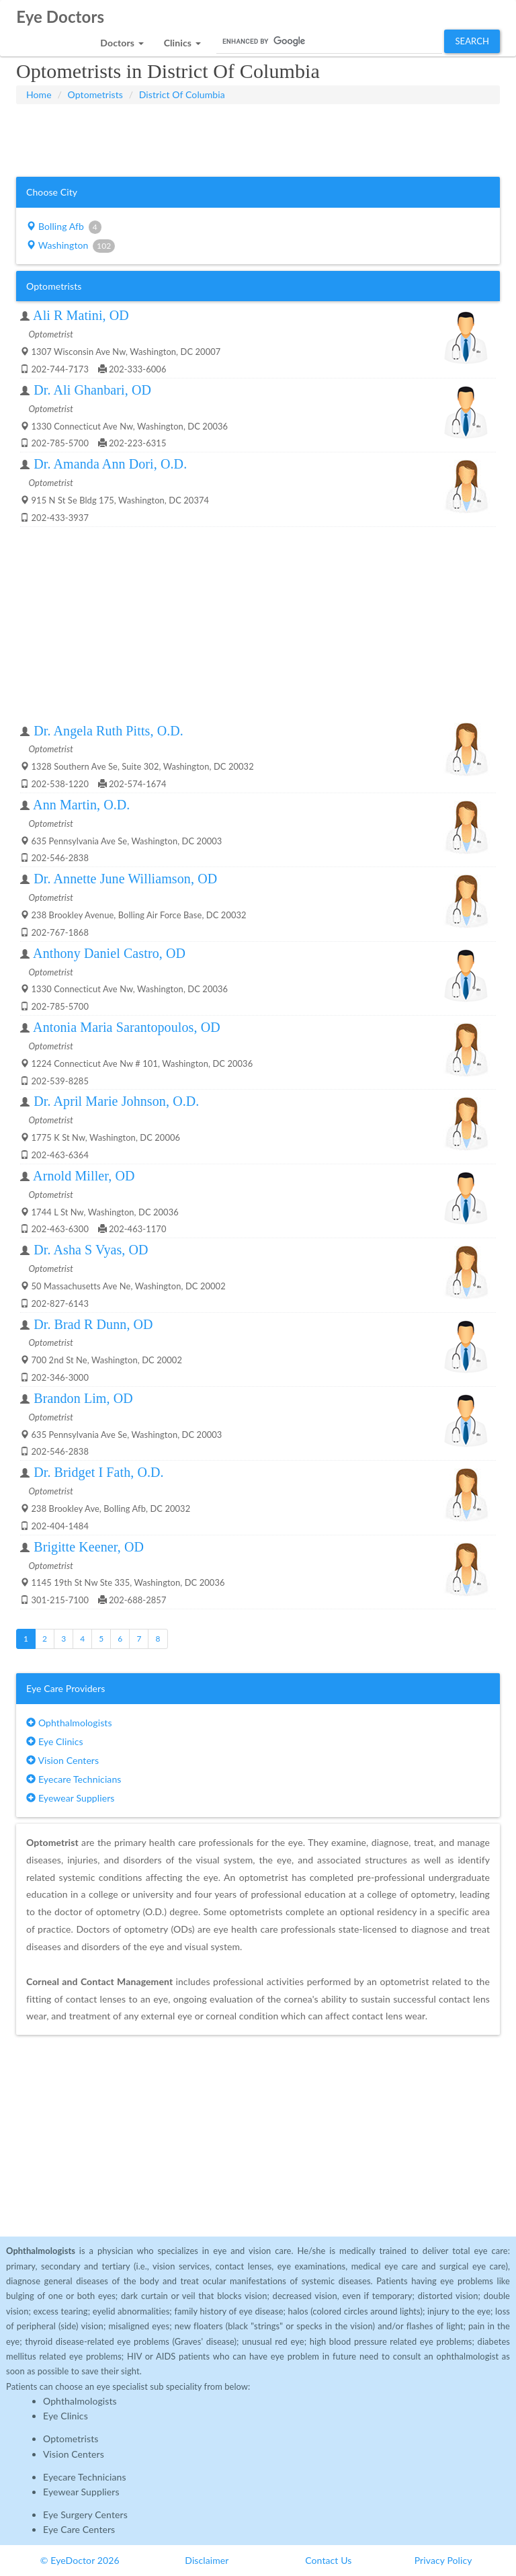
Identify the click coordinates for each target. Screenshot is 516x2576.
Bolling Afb (63, 227)
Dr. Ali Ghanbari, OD (92, 390)
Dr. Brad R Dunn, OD (93, 1324)
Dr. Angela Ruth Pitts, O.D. (108, 730)
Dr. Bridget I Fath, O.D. (99, 1472)
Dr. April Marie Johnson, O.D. (116, 1101)
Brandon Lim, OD (83, 1398)
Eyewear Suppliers (70, 1798)
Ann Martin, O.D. (81, 804)
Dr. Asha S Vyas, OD (91, 1249)
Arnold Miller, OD (83, 1175)
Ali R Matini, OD (81, 315)
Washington (70, 246)
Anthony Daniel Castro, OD (109, 953)
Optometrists (95, 94)
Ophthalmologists (69, 1722)
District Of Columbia (182, 94)
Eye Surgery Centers (85, 2514)
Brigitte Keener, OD (89, 1546)
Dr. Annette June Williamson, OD (125, 878)
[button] (121, 39)
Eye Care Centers (79, 2529)
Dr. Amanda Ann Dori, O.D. (110, 463)
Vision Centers (62, 1760)
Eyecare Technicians (73, 1779)
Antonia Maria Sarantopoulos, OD (126, 1027)
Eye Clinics (54, 1741)
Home (39, 94)
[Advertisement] (258, 138)
